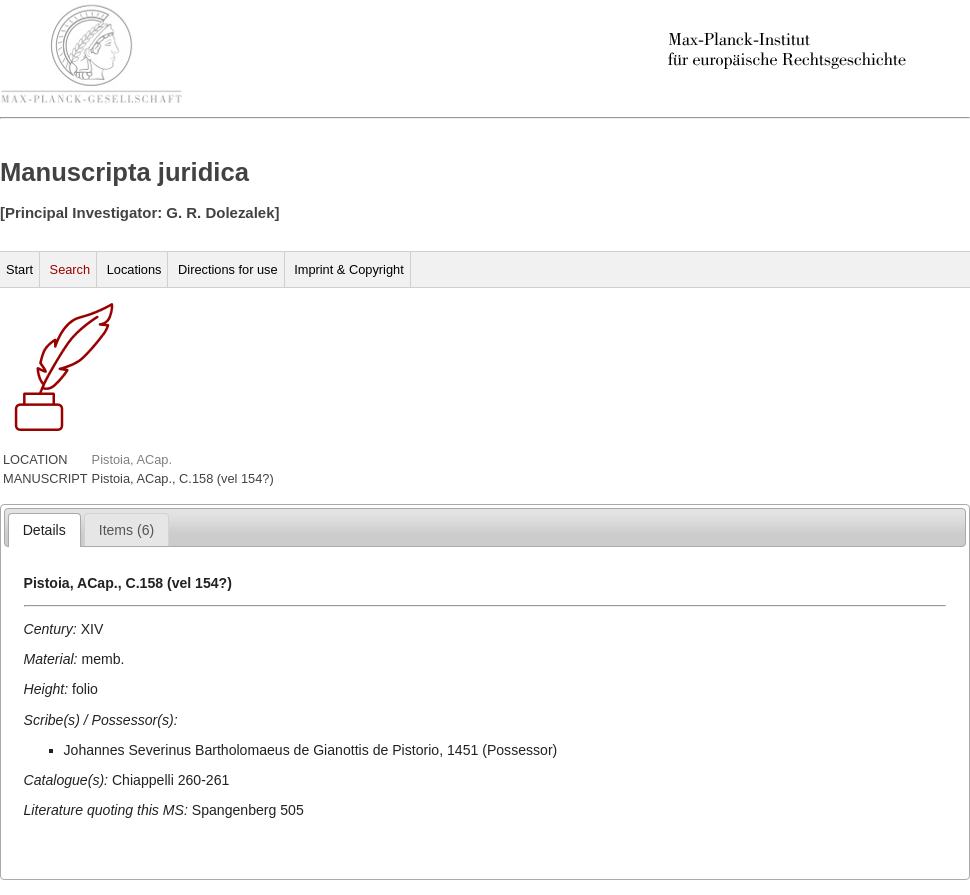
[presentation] (44, 530)
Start (19, 269)
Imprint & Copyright (349, 269)
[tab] (44, 530)
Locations (134, 269)
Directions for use (228, 269)
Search (70, 269)
